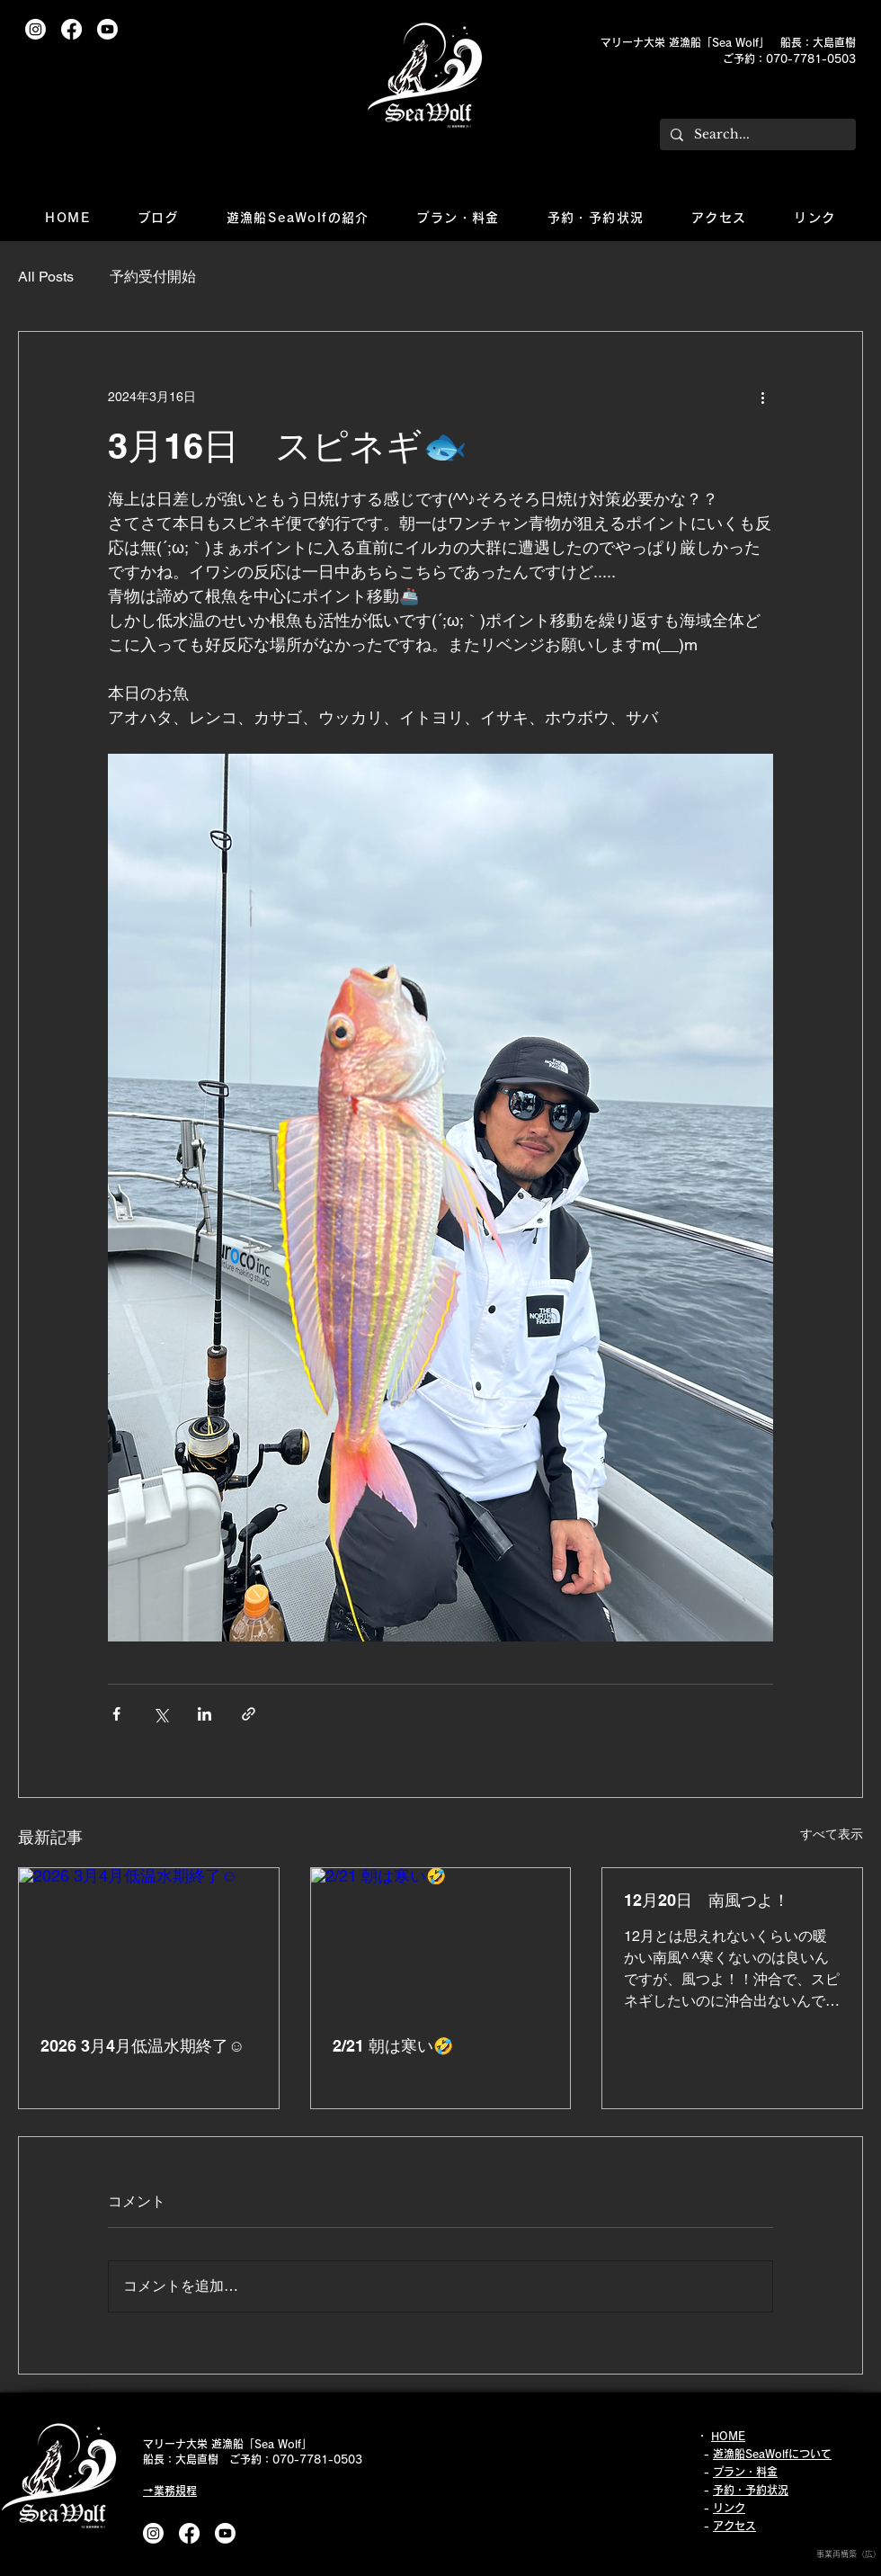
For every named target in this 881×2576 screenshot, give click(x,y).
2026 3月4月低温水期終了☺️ (142, 2045)
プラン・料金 (745, 2471)
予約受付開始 (153, 276)
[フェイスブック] (71, 29)
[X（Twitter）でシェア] (160, 1713)
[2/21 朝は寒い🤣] (441, 1941)
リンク (729, 2507)
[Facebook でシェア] (116, 1713)
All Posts (46, 276)
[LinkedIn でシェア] (204, 1713)
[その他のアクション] (762, 396)
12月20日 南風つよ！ (706, 1900)
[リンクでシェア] (248, 1713)
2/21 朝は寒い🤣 (393, 2045)
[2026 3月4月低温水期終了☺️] (149, 1941)
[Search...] (756, 135)
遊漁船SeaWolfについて (772, 2453)
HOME (728, 2435)
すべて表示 (831, 1834)
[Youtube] (107, 29)
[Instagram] (35, 29)
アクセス (734, 2525)
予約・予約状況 (750, 2489)
